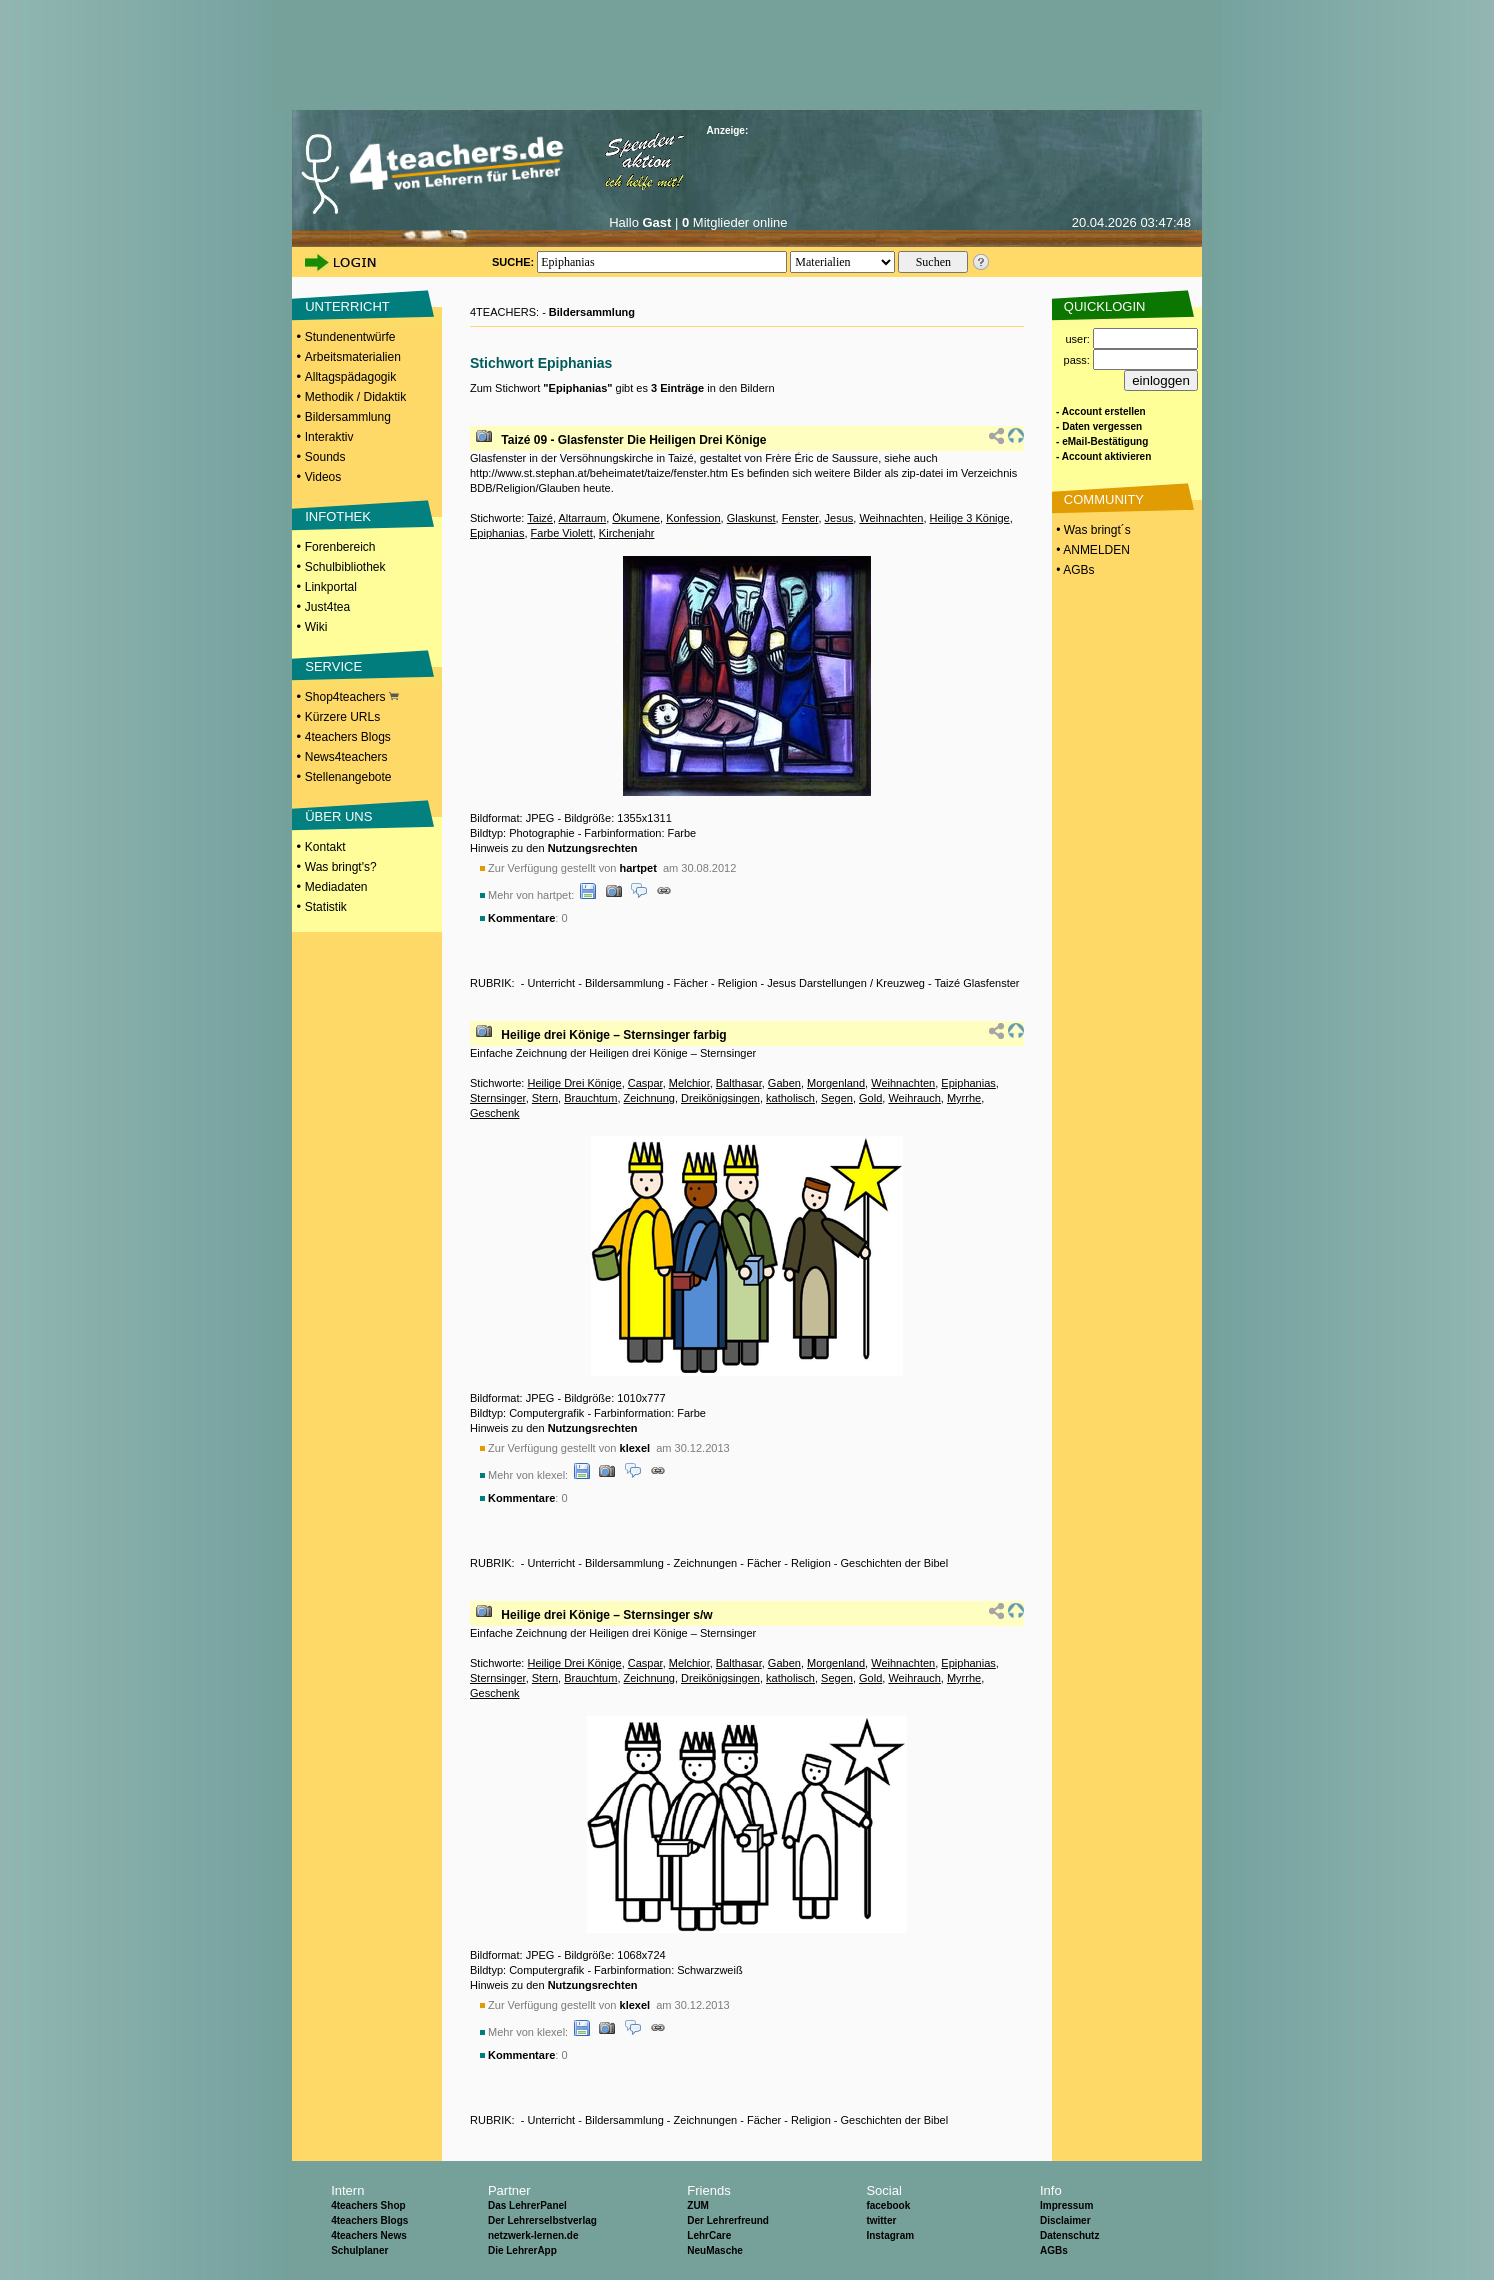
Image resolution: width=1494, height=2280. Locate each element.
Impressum (1066, 2205)
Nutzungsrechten (593, 848)
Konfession (693, 518)
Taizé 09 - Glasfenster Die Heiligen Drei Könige (633, 440)
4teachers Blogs (348, 737)
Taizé (540, 518)
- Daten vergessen (1099, 426)
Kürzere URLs (342, 717)
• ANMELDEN (1091, 550)
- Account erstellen (1101, 411)
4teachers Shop (368, 2205)
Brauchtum (590, 1098)
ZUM (698, 2205)
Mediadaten (336, 887)
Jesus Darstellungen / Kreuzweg (846, 983)
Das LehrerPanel (527, 2205)
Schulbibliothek (345, 567)
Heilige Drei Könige (574, 1083)
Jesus (839, 518)
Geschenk (495, 1113)
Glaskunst (751, 518)
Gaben (784, 1083)
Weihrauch (914, 1098)
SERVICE (333, 666)
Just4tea (327, 607)
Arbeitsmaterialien (353, 357)
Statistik (326, 907)
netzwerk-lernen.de (533, 2235)
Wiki (316, 627)
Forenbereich (340, 547)
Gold (870, 1098)
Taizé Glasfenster (976, 983)
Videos (323, 477)
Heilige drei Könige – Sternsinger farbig (613, 1035)
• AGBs (1074, 570)
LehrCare (709, 2235)
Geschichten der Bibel (895, 1563)
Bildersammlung (348, 417)
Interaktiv (329, 437)
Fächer (691, 983)
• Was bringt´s (1092, 530)
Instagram (890, 2235)
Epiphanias (497, 533)
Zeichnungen (706, 1563)
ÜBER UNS (338, 816)
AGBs (1054, 2250)
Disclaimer (1065, 2220)
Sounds (325, 457)
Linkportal (331, 587)
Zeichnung (649, 1098)
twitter (881, 2220)
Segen (837, 1098)
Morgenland (836, 1083)
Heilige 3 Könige (970, 518)
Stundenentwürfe (350, 337)
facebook (888, 2205)
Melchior (689, 1083)
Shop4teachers (352, 697)
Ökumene (636, 518)
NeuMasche (715, 2250)
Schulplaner (359, 2250)
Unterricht (551, 983)
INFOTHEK (338, 516)
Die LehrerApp (522, 2250)
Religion (738, 983)
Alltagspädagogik (350, 377)
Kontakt (325, 847)
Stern (545, 1098)
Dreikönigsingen (720, 1098)
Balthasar (739, 1083)
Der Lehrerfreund (728, 2220)
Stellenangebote (348, 777)
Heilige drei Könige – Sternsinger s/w (606, 1615)
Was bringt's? (341, 867)
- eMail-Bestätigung (1102, 441)
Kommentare (521, 918)
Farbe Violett (562, 533)
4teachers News (369, 2235)
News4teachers (346, 757)
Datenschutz (1069, 2235)
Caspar (645, 1083)
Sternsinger (498, 1098)
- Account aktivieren (1103, 456)
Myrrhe (964, 1098)
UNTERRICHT (347, 306)
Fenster (800, 518)
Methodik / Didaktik (355, 397)
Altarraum (582, 518)
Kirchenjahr (627, 533)
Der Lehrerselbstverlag (542, 2220)
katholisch (790, 1098)
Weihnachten (891, 518)
